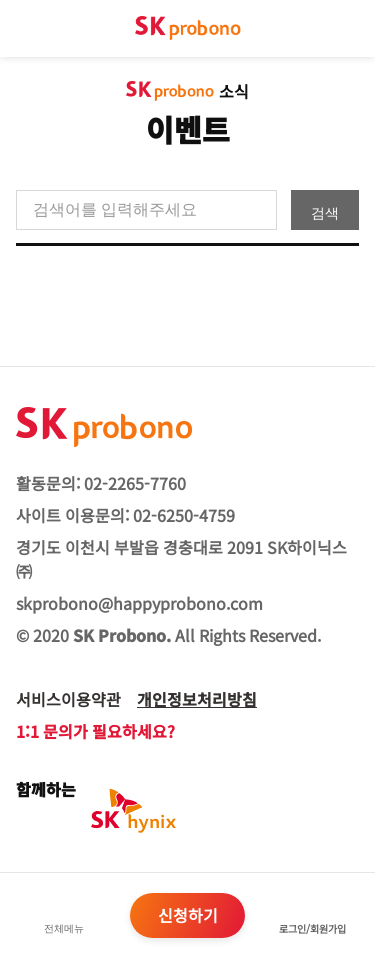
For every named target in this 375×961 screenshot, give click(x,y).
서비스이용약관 (68, 699)
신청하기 (188, 915)
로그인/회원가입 (312, 928)
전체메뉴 (64, 928)
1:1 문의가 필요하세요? (95, 731)
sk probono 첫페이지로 (188, 28)
